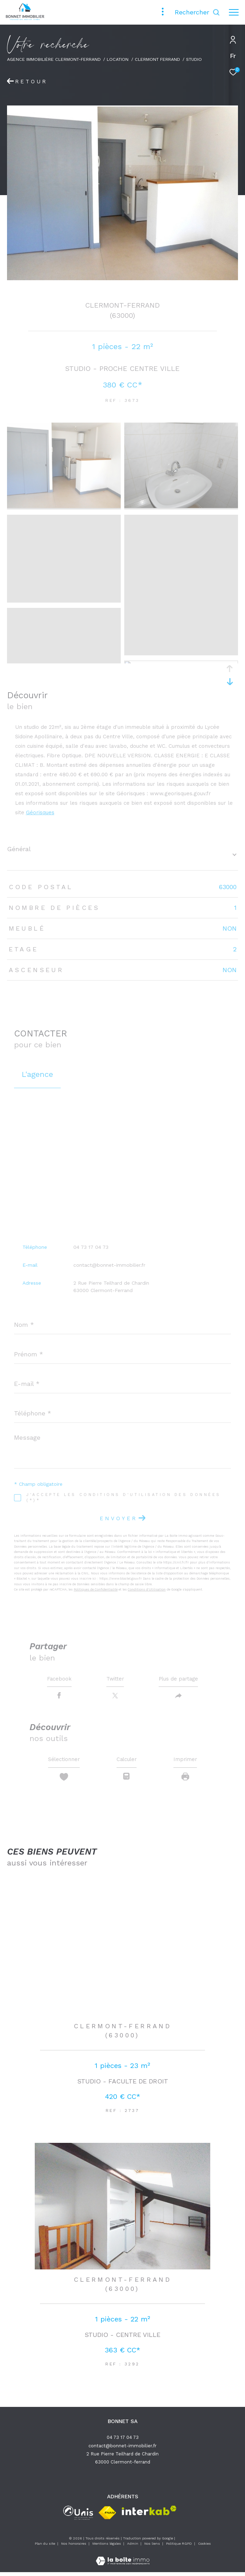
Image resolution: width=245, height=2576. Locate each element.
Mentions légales (107, 2547)
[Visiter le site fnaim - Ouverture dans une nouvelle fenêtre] (107, 2517)
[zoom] (64, 506)
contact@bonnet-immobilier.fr (109, 1265)
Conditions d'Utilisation (147, 1589)
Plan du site (45, 2547)
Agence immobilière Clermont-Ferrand (54, 59)
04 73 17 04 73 (90, 1247)
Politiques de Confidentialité (96, 1589)
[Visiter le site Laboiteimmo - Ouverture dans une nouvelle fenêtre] (122, 2560)
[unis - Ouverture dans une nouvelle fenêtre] (78, 2517)
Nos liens (152, 2547)
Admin (133, 2547)
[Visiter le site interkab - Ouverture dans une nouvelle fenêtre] (149, 2514)
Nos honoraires (74, 2547)
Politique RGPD (179, 2547)
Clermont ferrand (157, 59)
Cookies (204, 2547)
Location (117, 59)
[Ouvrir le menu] (234, 12)
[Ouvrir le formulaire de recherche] (197, 12)
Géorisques (40, 812)
